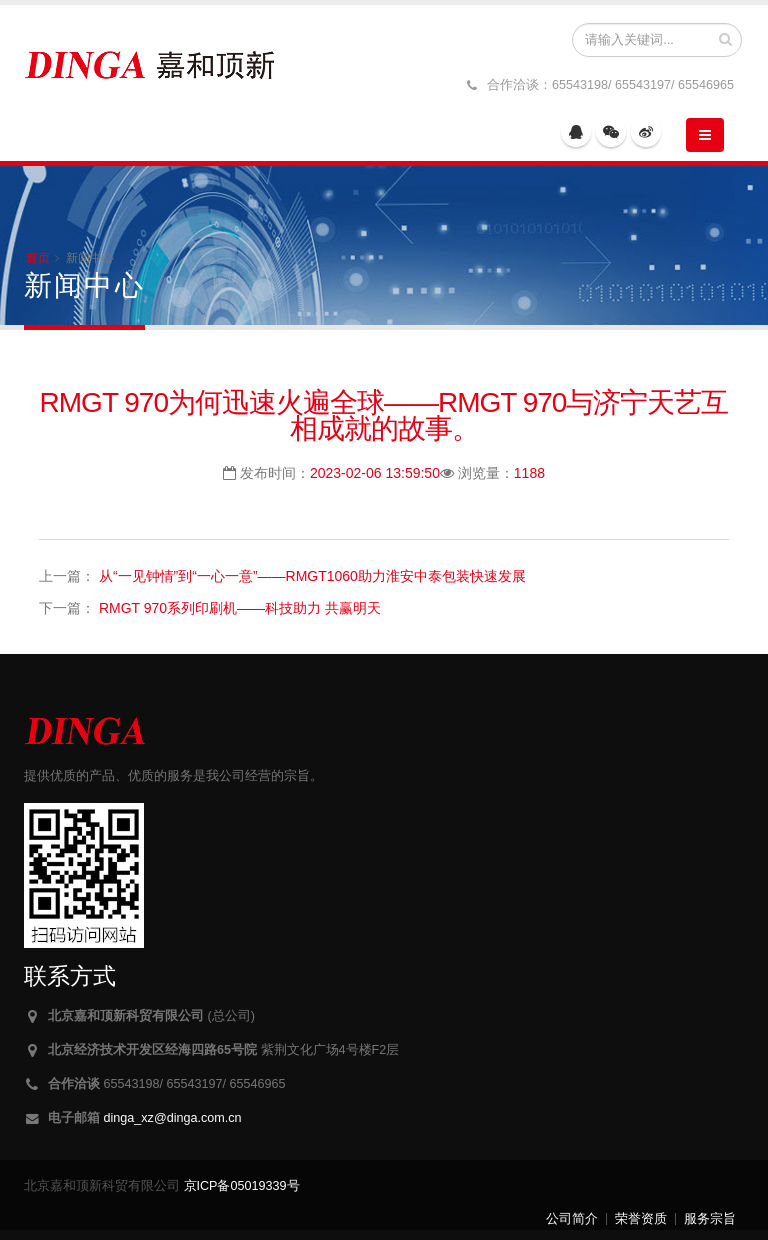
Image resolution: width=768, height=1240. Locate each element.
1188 (529, 473)
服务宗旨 (710, 1219)
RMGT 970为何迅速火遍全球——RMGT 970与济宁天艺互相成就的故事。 (384, 415)
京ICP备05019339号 (242, 1186)
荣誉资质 (641, 1219)
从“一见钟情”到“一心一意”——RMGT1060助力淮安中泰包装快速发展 (312, 576)
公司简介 (572, 1219)
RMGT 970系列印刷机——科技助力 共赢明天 (240, 608)
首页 (38, 258)
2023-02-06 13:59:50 (375, 473)
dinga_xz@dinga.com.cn (173, 1118)
